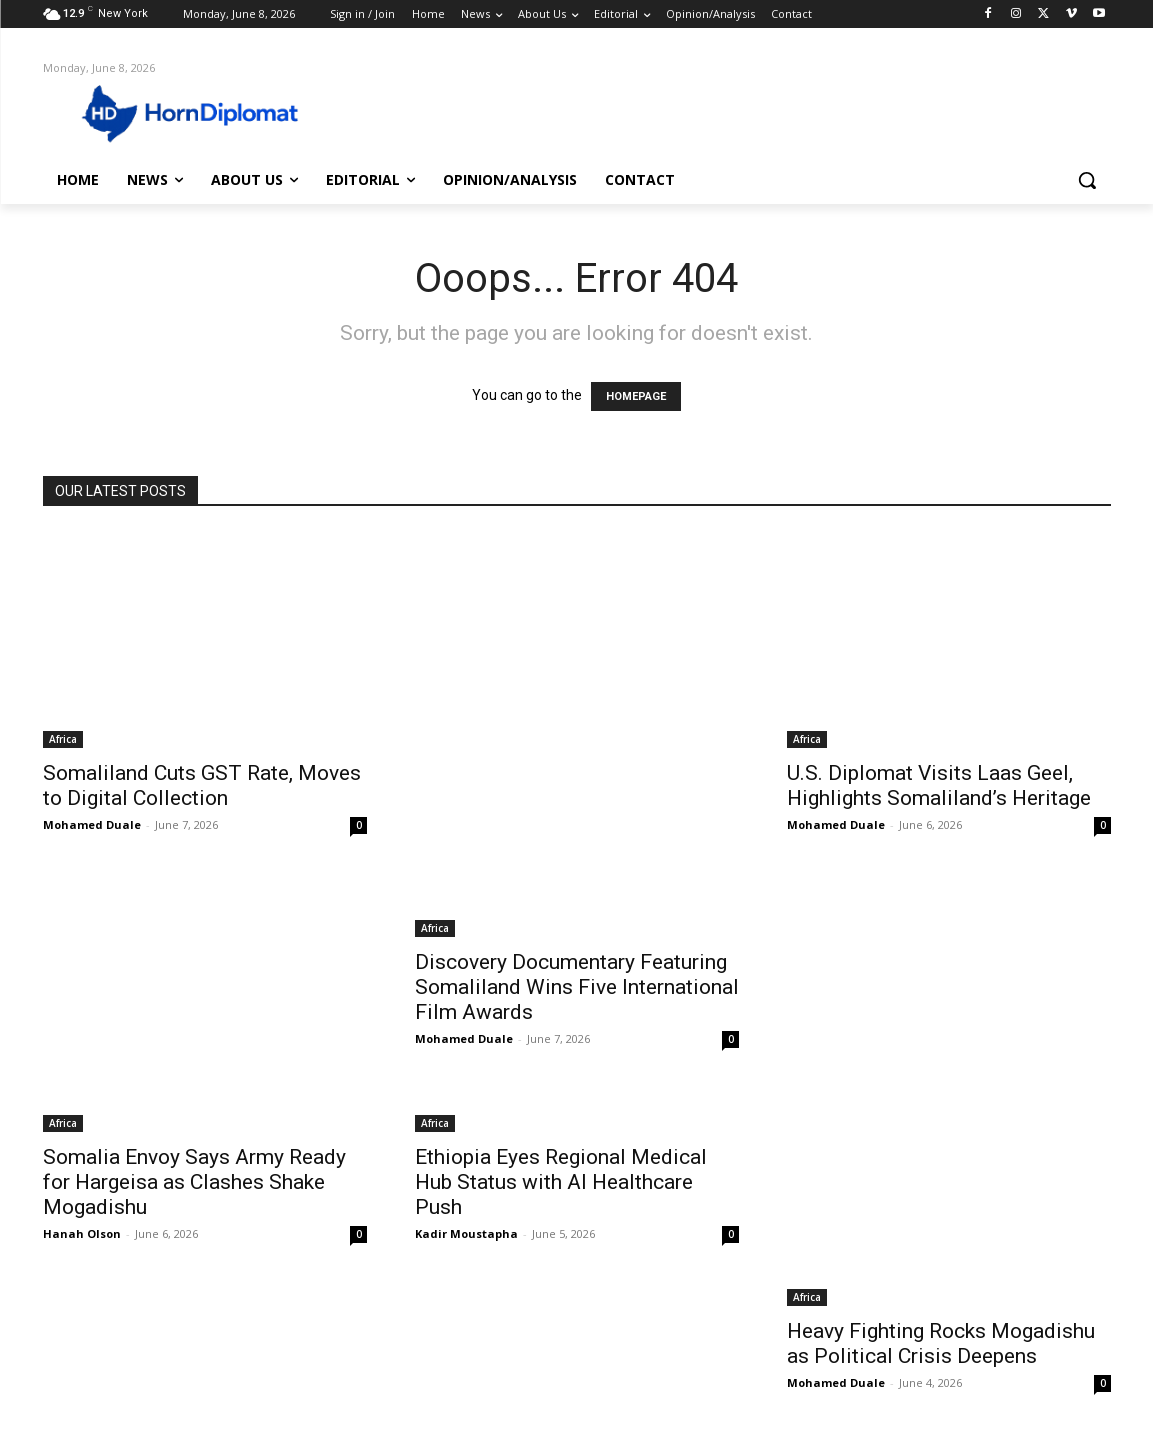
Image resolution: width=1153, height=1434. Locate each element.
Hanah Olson (82, 1233)
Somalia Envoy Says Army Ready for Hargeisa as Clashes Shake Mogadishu (194, 1182)
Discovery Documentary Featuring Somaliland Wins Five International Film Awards (577, 987)
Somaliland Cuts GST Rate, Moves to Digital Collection (202, 785)
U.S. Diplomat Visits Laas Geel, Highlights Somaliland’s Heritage (939, 785)
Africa (63, 739)
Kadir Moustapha (466, 1233)
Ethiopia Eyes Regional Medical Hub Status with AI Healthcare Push (561, 1182)
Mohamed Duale (92, 824)
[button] (1087, 180)
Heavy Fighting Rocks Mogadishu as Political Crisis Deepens (941, 1343)
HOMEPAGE (636, 396)
